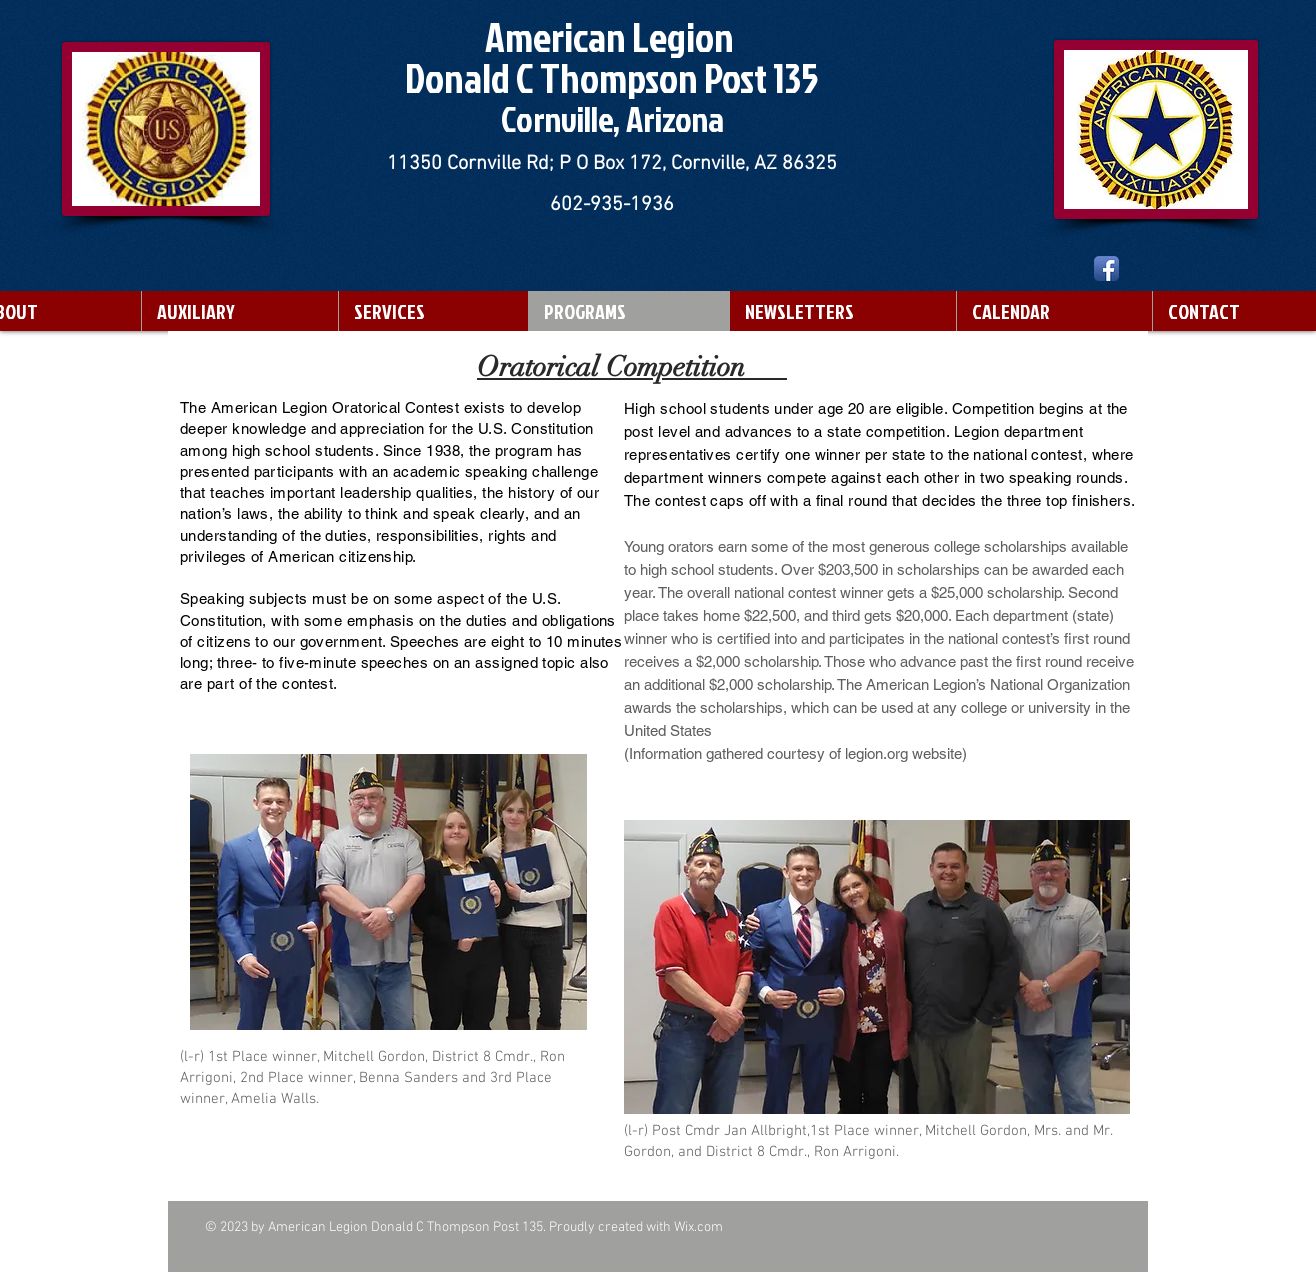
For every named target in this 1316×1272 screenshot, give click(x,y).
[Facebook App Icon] (1106, 268)
